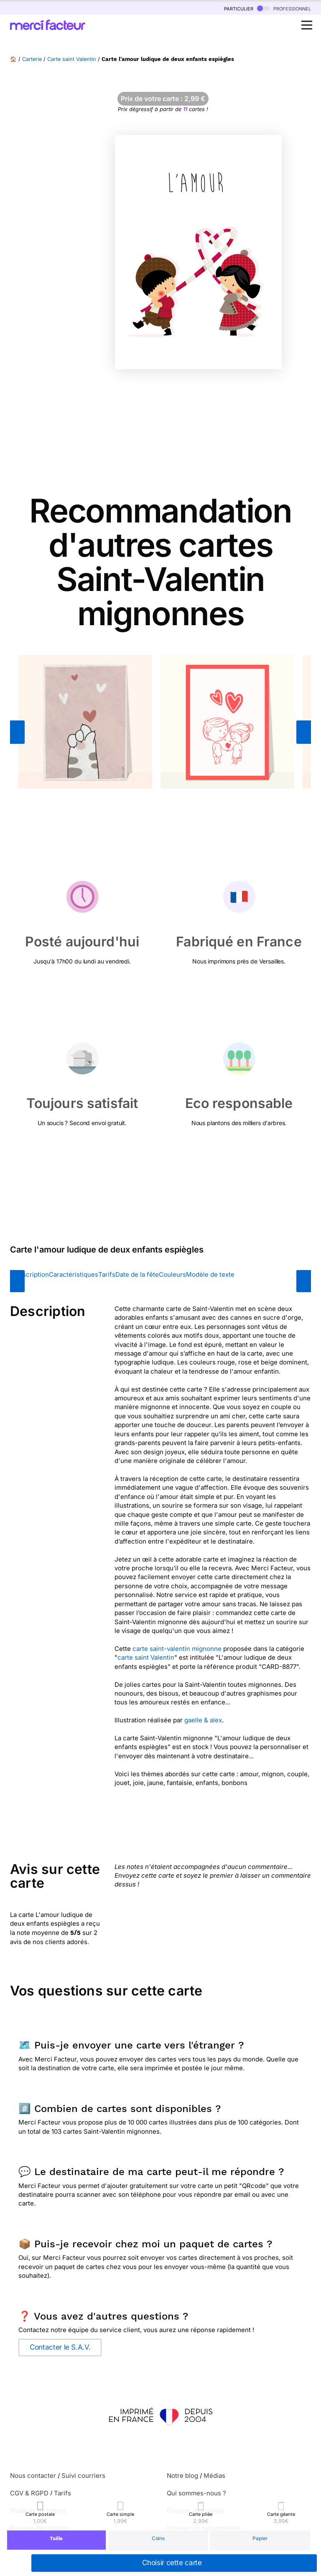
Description (31, 1274)
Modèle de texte (210, 1274)
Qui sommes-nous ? (196, 2493)
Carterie (32, 59)
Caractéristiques (73, 1274)
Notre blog (182, 2476)
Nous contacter (33, 2476)
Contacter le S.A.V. (60, 2347)
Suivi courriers (83, 2476)
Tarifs (106, 1274)
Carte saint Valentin (71, 59)
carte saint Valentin (145, 1657)
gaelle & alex (203, 1720)
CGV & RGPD (29, 2493)
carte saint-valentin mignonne (177, 1649)
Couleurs (172, 1274)
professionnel (284, 8)
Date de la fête (137, 1274)
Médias (214, 2476)
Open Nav (309, 20)
